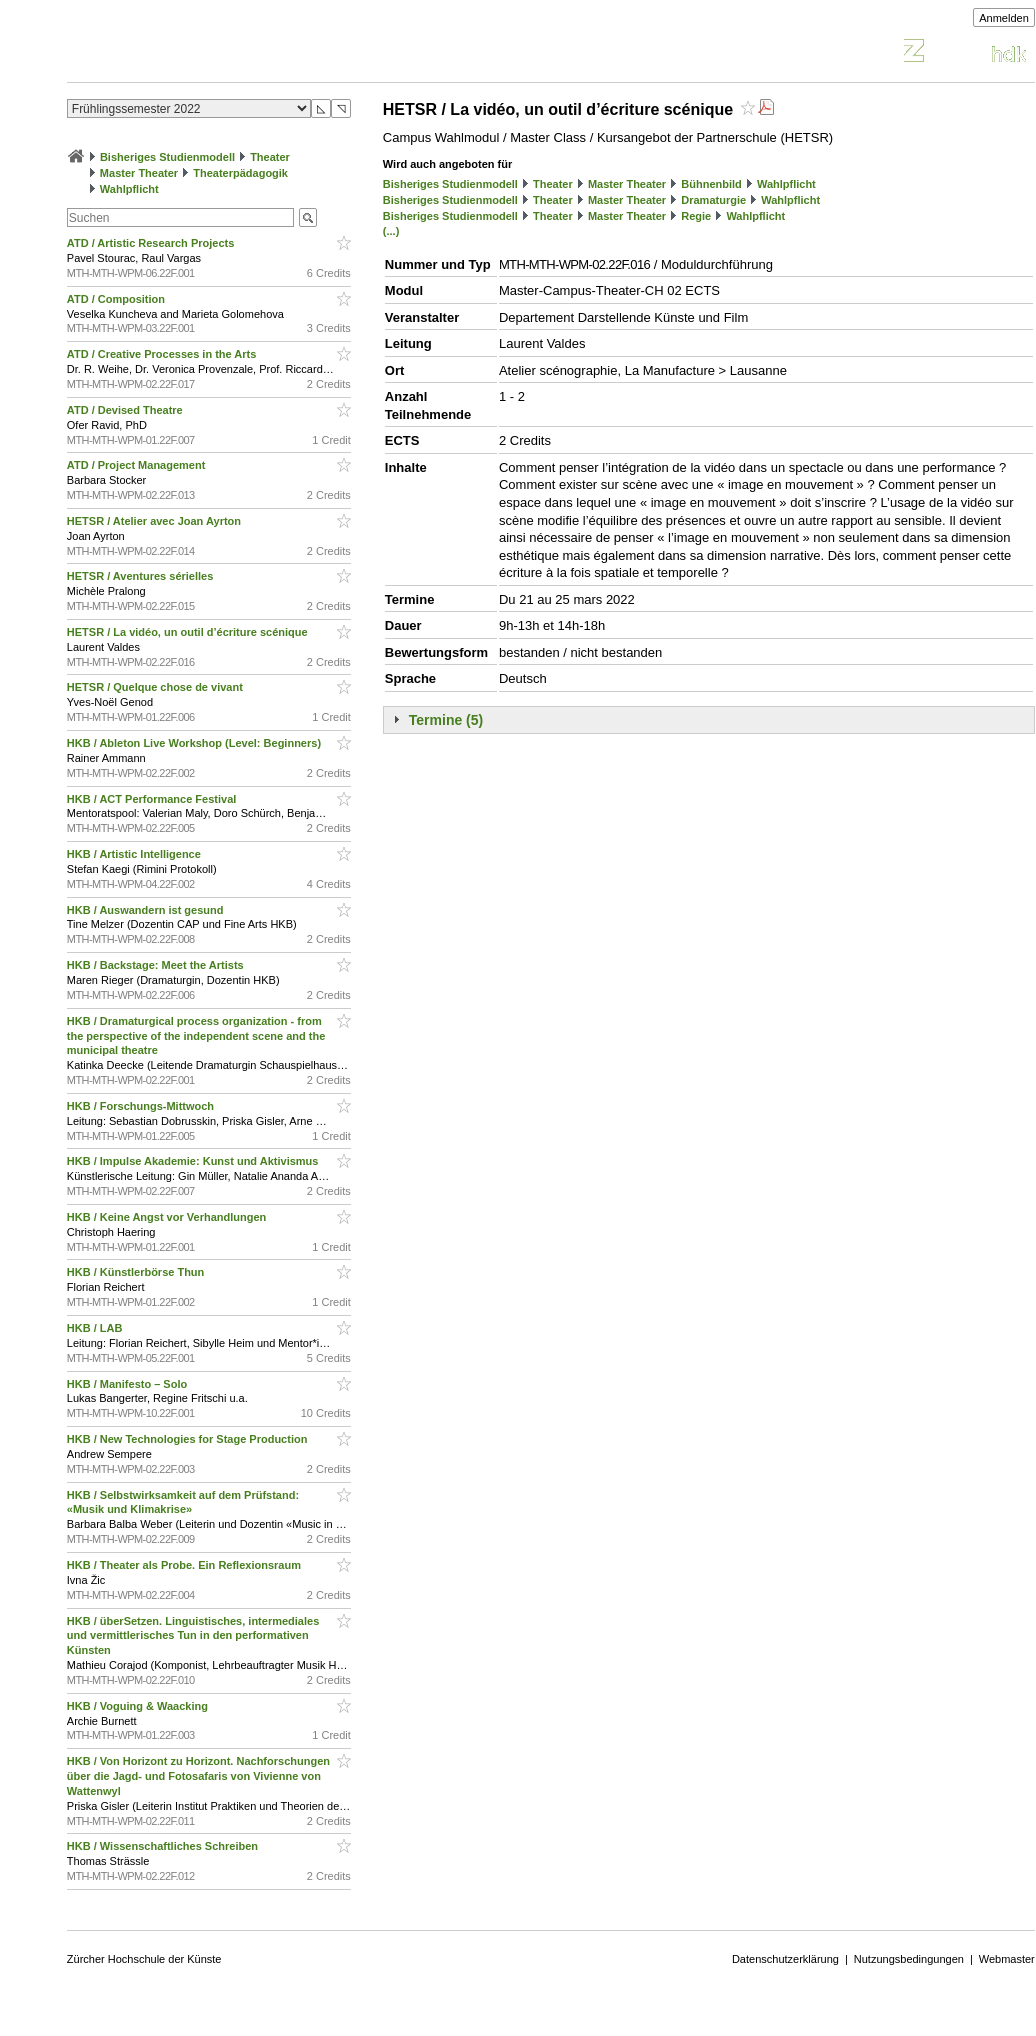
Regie (696, 216)
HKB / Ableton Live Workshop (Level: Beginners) (195, 743)
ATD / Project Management (138, 465)
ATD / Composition (117, 299)
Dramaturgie (713, 200)
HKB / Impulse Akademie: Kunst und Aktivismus (194, 1161)
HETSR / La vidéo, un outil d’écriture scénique (189, 632)
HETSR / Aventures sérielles (142, 576)
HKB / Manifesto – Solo (128, 1384)
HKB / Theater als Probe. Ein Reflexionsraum (185, 1565)
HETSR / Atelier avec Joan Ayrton (155, 521)
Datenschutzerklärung (785, 1959)
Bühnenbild (711, 184)
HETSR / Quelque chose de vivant (156, 687)
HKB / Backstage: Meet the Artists (157, 965)
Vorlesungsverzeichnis (214, 53)
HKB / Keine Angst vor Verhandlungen (168, 1217)
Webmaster (1007, 1959)
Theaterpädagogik (240, 173)
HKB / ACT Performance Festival (153, 799)
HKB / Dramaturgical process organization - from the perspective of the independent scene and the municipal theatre (196, 1036)
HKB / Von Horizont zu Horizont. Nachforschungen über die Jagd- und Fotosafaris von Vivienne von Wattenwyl (198, 1776)
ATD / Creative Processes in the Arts (163, 354)
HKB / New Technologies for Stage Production (189, 1439)
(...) (391, 231)
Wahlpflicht (129, 189)
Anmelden (1004, 18)
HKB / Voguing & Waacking (139, 1706)
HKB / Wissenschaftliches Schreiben (164, 1846)
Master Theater (139, 173)
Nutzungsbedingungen (909, 1959)
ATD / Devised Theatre (126, 410)
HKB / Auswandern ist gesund (147, 910)
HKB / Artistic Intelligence (135, 854)
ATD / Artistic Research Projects (152, 243)
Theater (270, 157)
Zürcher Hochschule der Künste (144, 1959)
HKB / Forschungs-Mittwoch (142, 1106)
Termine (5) (446, 720)
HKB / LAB (96, 1328)
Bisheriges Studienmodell (167, 157)
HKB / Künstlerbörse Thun (137, 1272)
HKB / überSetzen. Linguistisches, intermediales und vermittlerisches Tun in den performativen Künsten (193, 1636)
